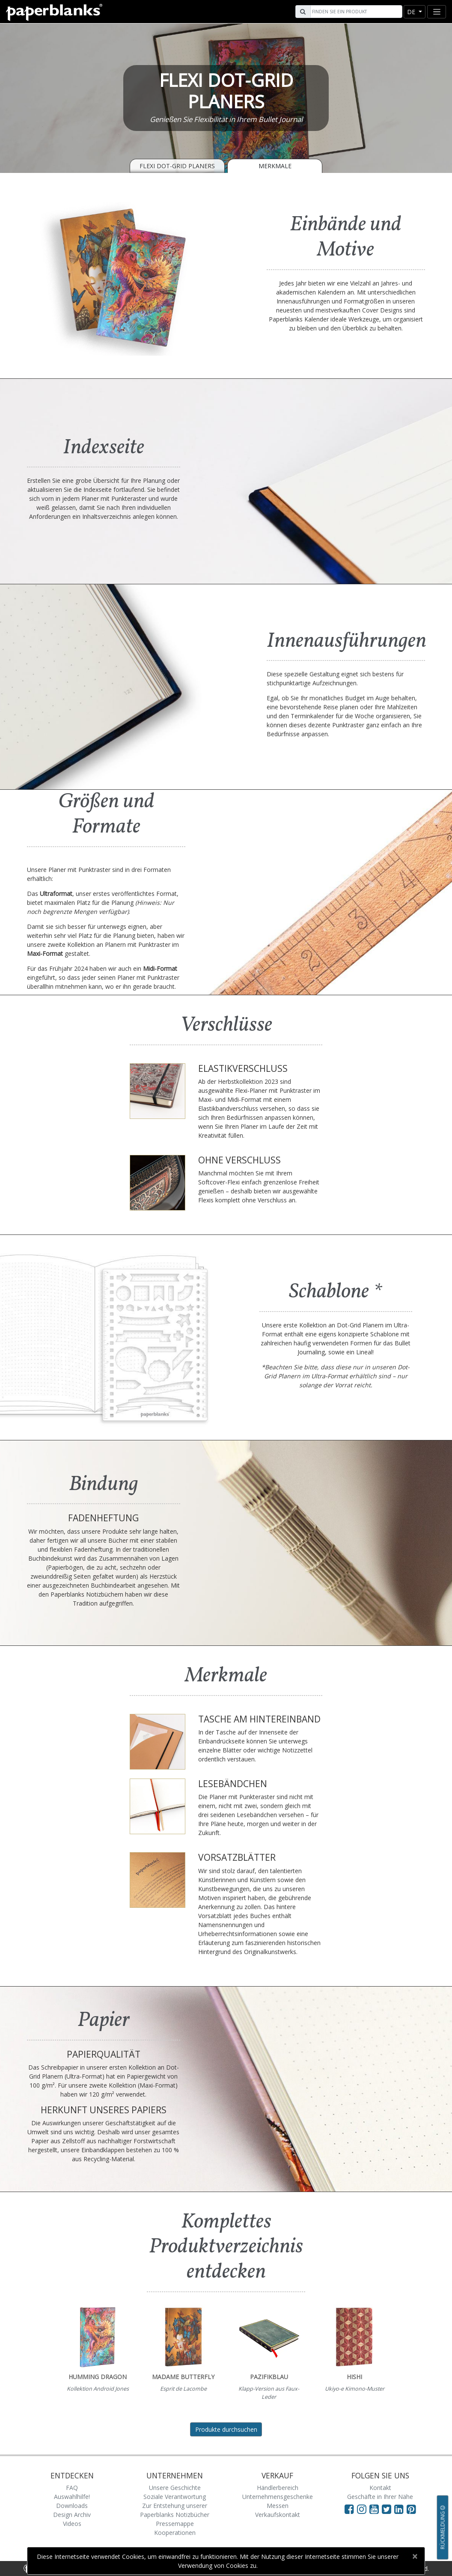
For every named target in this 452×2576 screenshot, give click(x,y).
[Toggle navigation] (436, 11)
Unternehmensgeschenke (277, 2497)
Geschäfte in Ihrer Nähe (380, 2497)
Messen (277, 2506)
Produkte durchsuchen (226, 2429)
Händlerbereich (277, 2488)
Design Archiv (72, 2515)
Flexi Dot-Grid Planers (177, 166)
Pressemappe (175, 2523)
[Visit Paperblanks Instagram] (361, 2509)
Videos (72, 2523)
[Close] (414, 2556)
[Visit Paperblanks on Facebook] (349, 2509)
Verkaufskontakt (277, 2515)
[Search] (355, 11)
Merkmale (275, 166)
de (412, 12)
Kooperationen (175, 2532)
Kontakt (380, 2488)
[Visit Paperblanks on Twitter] (388, 2509)
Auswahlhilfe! (72, 2497)
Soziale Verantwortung (174, 2497)
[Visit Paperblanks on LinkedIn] (400, 2509)
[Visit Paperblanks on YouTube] (375, 2509)
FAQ (72, 2488)
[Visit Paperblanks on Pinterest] (411, 2509)
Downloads (72, 2506)
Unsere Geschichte (175, 2488)
